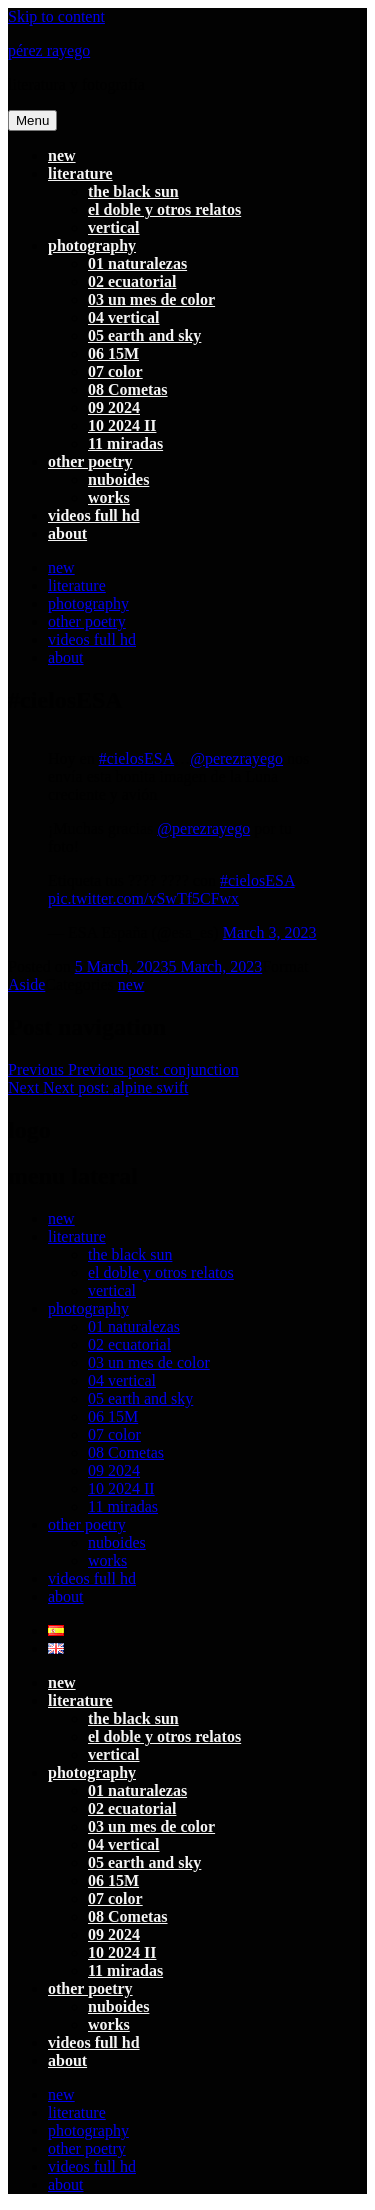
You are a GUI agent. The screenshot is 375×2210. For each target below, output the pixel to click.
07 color (115, 371)
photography (92, 245)
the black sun (133, 191)
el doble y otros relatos (164, 209)
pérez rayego (49, 50)
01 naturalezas (137, 263)
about (67, 533)
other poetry (90, 461)
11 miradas (125, 443)
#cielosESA (137, 758)
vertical (114, 227)
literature (80, 173)
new (62, 155)
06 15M (113, 353)
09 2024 (114, 407)
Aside (26, 984)
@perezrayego (236, 758)
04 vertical (124, 317)
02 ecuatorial (132, 281)
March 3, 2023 (270, 932)
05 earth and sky (144, 335)
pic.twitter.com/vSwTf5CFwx (143, 898)
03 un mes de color (151, 299)
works (109, 497)
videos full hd (94, 515)
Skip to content (56, 16)
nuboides (118, 479)
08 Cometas (128, 389)
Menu (32, 120)
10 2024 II (122, 425)
